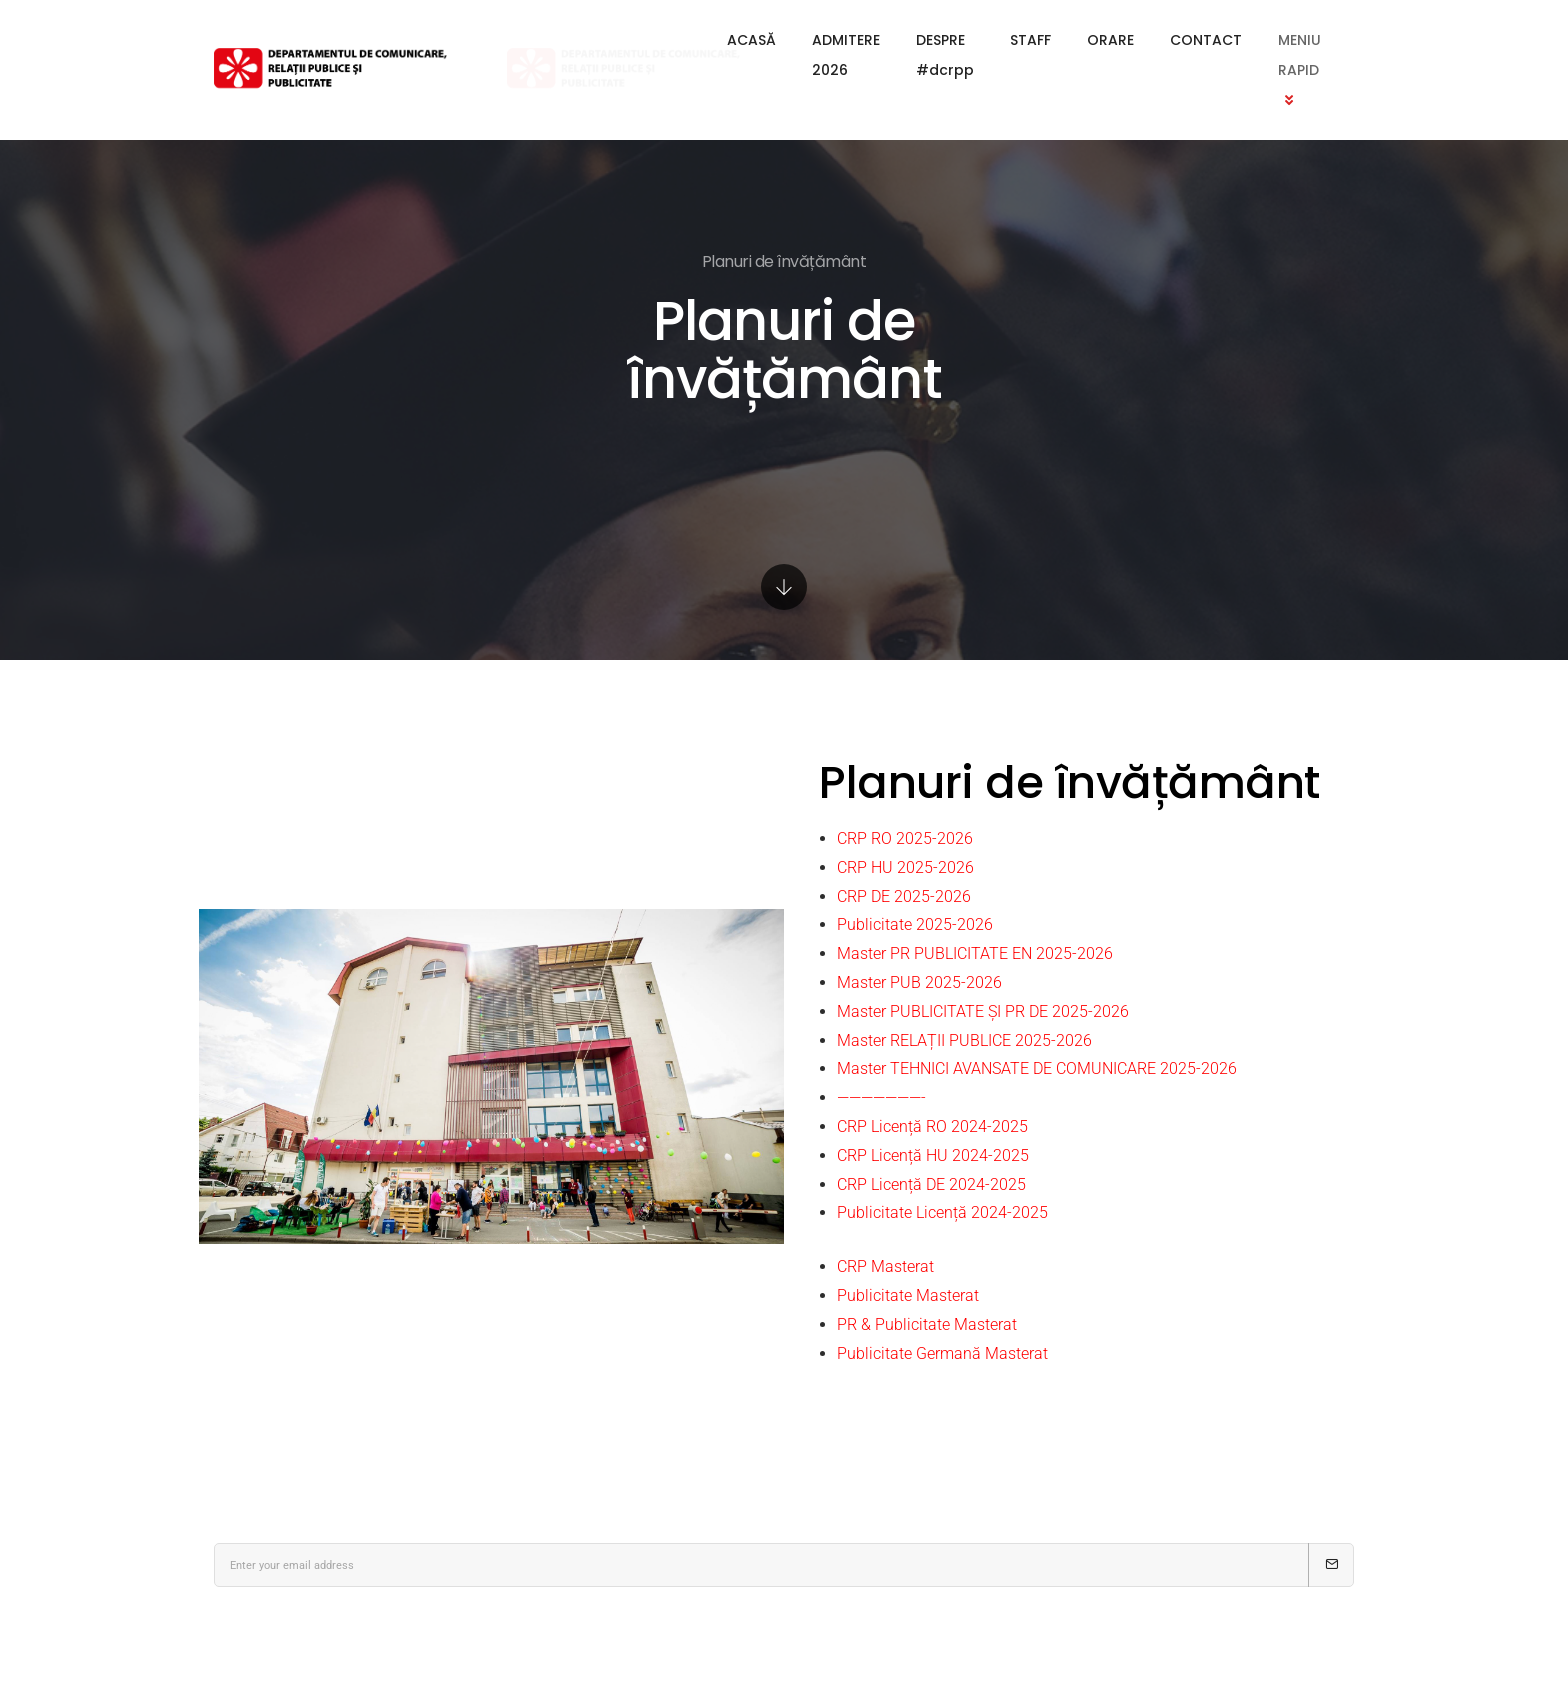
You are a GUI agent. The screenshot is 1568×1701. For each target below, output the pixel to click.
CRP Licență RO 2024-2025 (932, 1126)
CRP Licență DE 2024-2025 (931, 1184)
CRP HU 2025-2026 (905, 867)
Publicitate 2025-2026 (915, 924)
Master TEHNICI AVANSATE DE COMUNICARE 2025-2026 (1037, 1068)
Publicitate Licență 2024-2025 (942, 1212)
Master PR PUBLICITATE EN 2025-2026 (975, 953)
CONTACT (1146, 40)
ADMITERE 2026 (713, 40)
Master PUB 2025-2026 (919, 982)
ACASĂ (598, 40)
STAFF (970, 40)
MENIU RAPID (1269, 40)
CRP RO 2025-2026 (905, 838)
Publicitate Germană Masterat (942, 1353)
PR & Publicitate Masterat (927, 1324)
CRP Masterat (885, 1266)
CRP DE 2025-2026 (904, 896)
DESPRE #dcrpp (858, 40)
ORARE (1050, 40)
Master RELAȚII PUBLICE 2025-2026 (964, 1040)
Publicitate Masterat (908, 1295)
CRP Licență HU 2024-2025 (933, 1155)
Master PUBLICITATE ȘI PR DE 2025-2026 (983, 1011)
